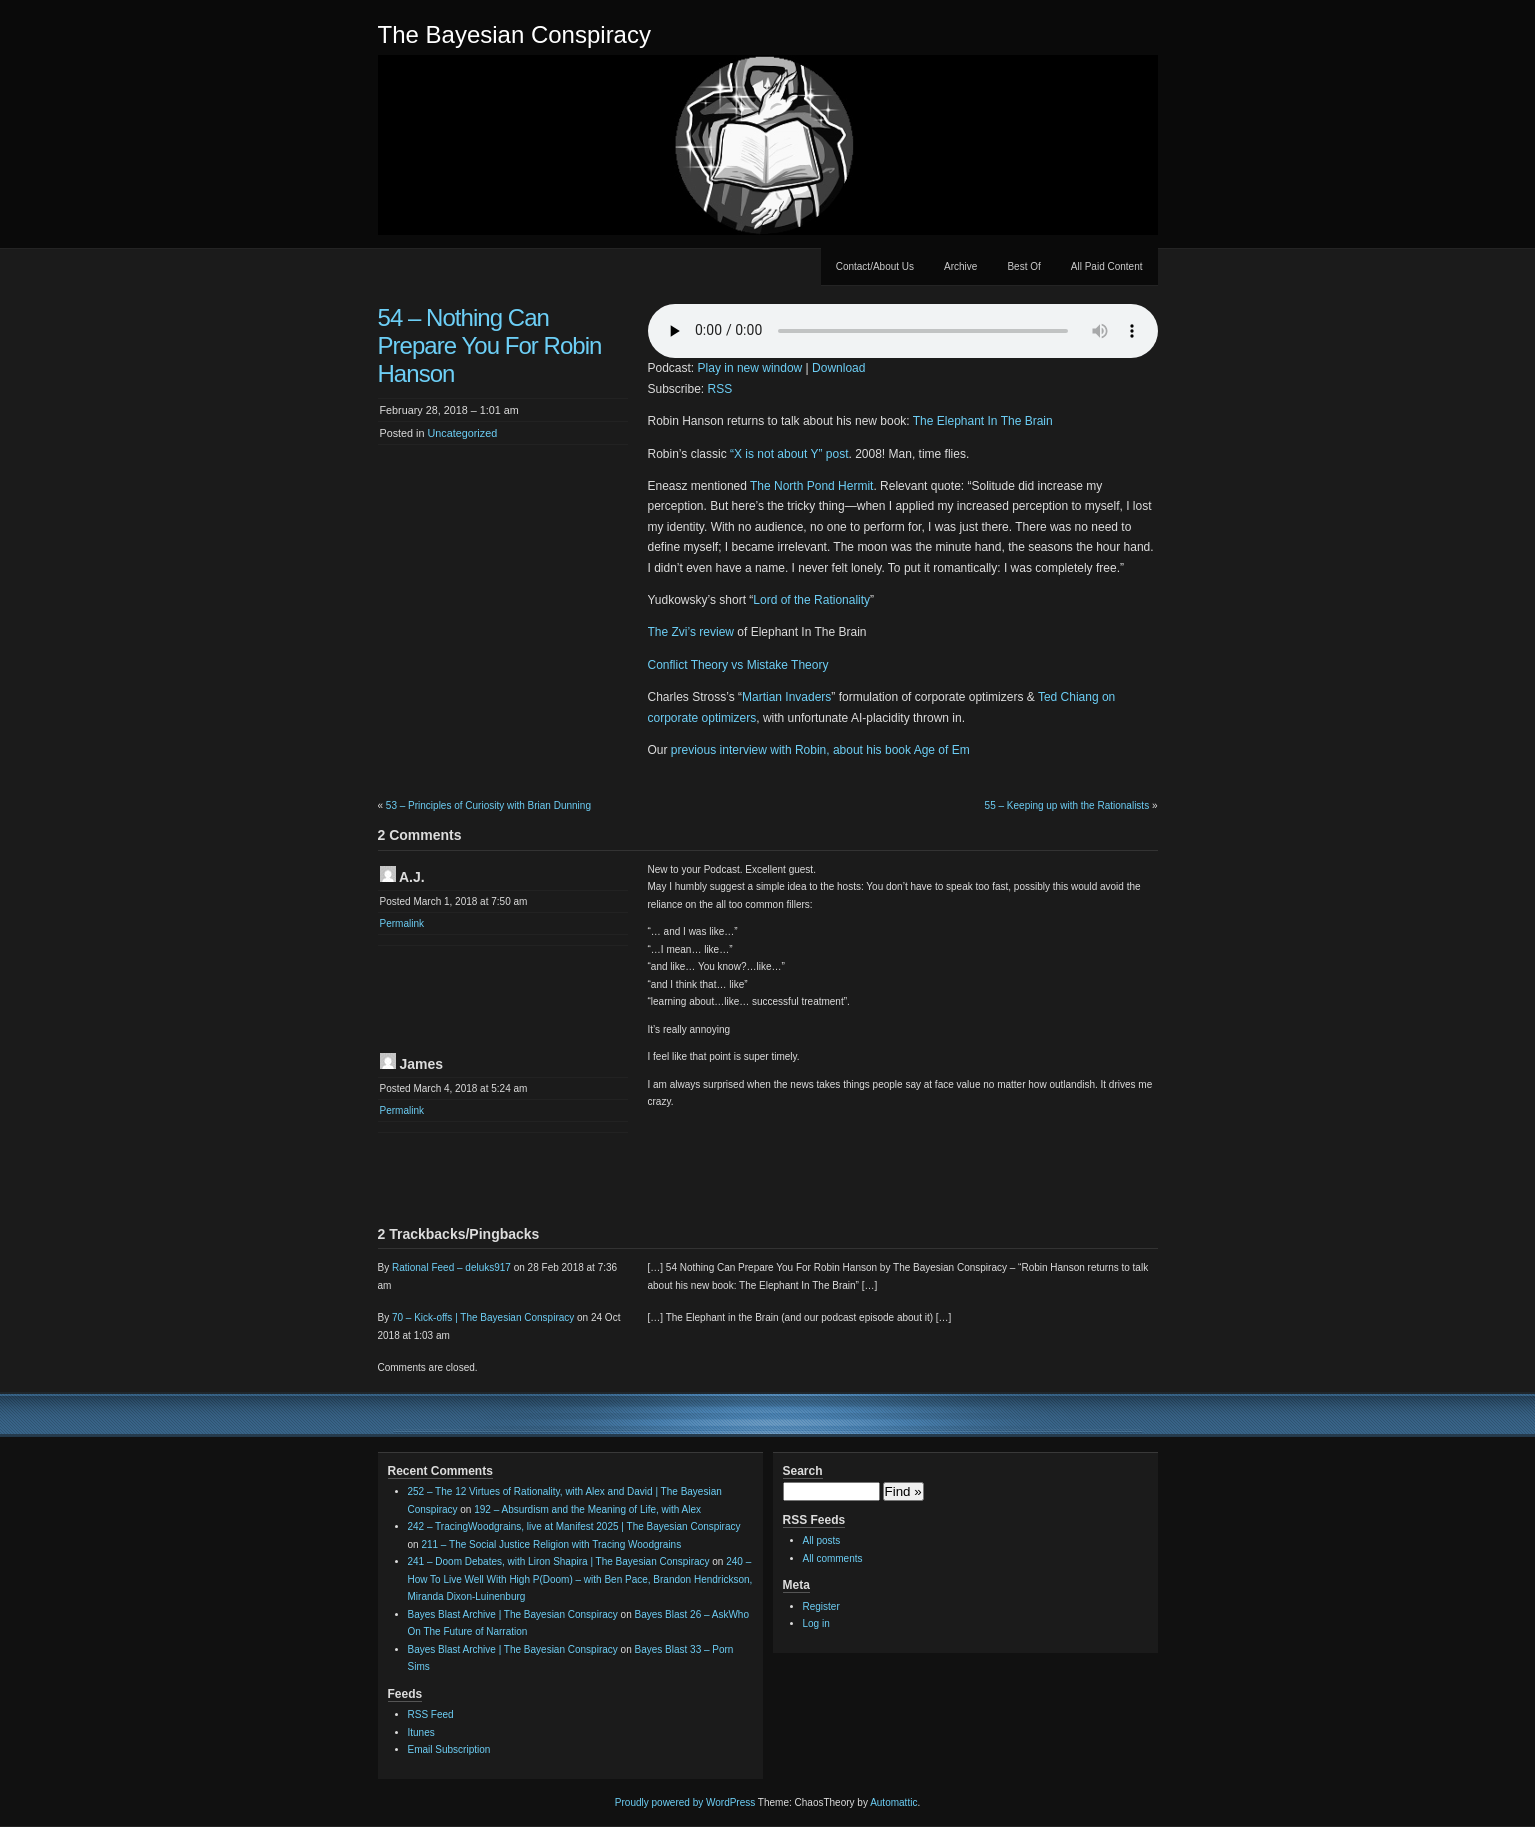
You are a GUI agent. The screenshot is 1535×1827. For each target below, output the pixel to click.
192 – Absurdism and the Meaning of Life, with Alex (587, 1509)
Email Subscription (449, 1749)
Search (803, 1471)
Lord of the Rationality (811, 600)
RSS (720, 389)
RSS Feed (431, 1714)
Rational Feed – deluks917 (451, 1267)
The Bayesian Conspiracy (514, 34)
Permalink (402, 923)
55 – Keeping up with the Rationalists (1067, 805)
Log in (816, 1623)
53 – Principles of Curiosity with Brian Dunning (488, 805)
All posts (822, 1540)
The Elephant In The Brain (983, 421)
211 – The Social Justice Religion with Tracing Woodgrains (551, 1544)
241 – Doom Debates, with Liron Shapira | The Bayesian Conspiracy (559, 1561)
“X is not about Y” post (789, 454)
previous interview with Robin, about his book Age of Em (820, 750)
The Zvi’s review (691, 632)
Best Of (1023, 266)
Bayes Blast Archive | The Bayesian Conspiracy (513, 1614)
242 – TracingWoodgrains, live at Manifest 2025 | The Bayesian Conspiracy (574, 1526)
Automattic (893, 1802)
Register (821, 1606)
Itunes (421, 1732)
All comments (833, 1558)
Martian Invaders (786, 697)
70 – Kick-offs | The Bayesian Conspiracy (483, 1317)
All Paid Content (1107, 266)
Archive (960, 266)
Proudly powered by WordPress (685, 1802)
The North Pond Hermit (811, 486)
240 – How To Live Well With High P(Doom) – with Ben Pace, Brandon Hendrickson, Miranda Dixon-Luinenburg (580, 1579)
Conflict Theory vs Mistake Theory (738, 665)
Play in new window (750, 368)
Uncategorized (463, 433)
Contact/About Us (875, 266)
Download (838, 368)
